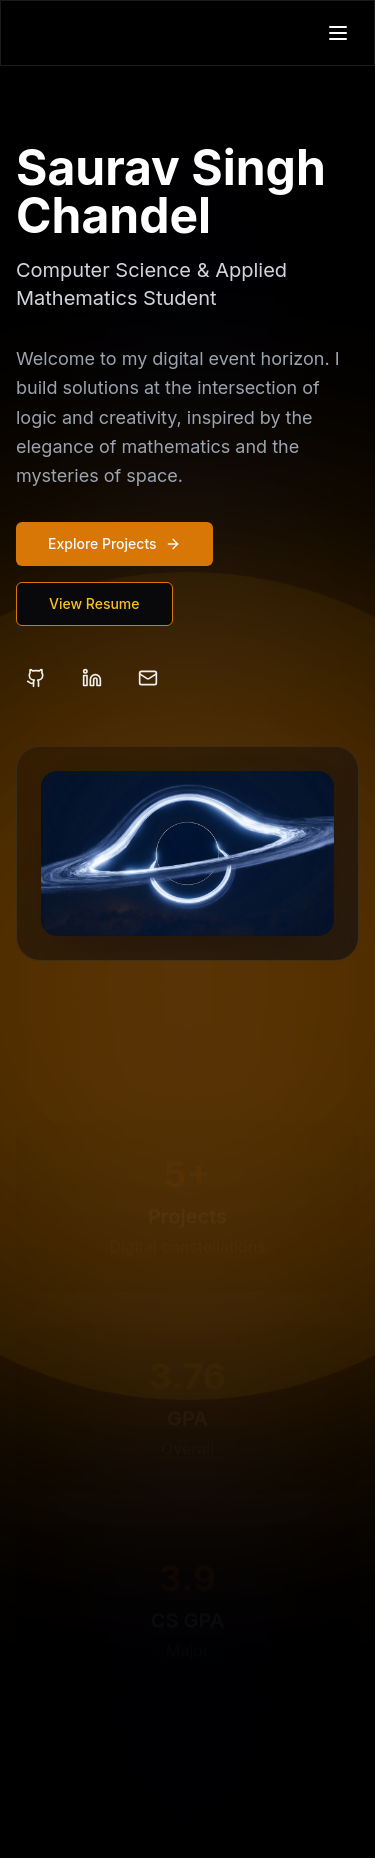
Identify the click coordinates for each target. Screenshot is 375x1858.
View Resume (94, 603)
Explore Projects (114, 543)
